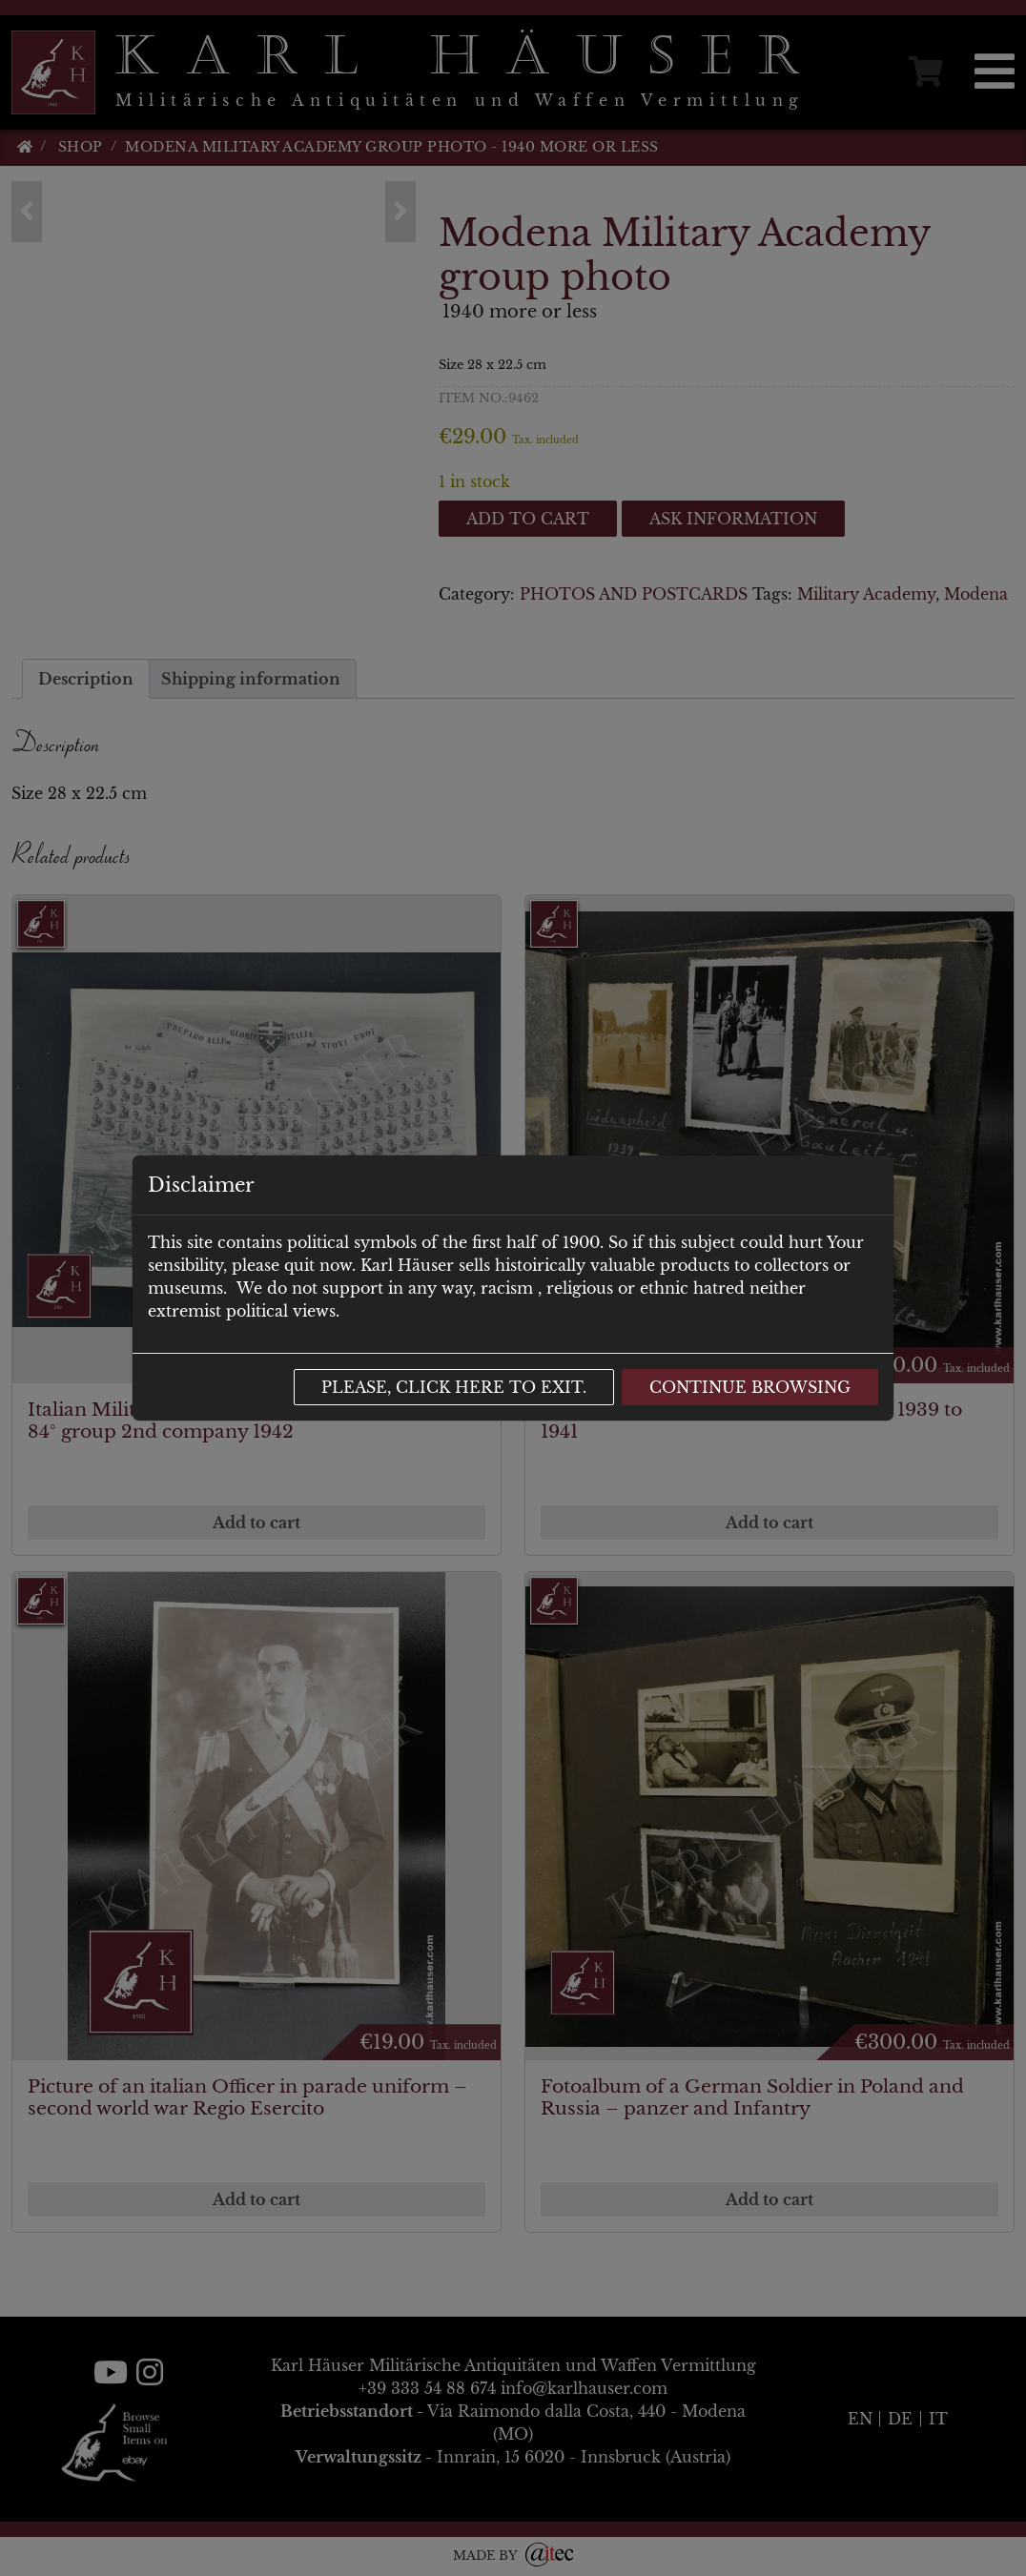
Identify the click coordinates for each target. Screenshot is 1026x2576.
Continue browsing (750, 1387)
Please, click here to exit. (453, 1387)
